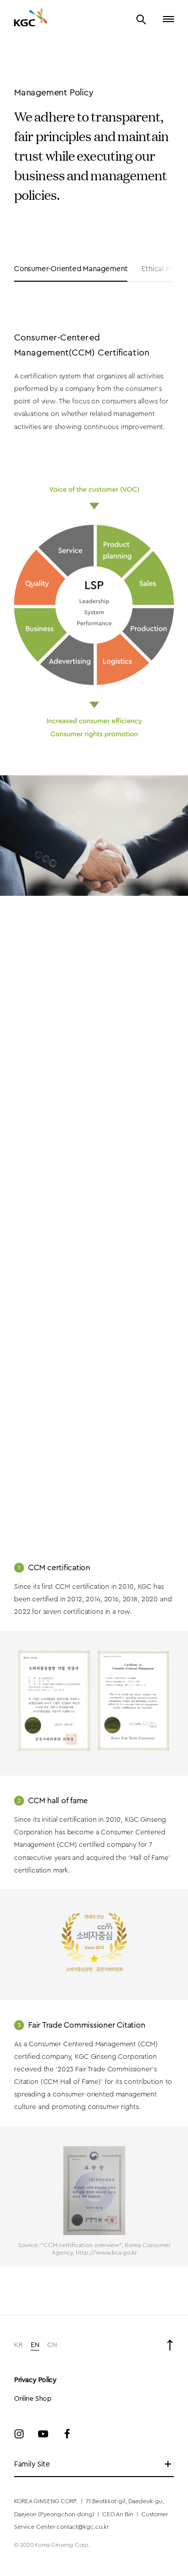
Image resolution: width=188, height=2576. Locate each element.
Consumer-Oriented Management (70, 269)
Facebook (67, 2433)
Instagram (19, 2433)
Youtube (43, 2433)
